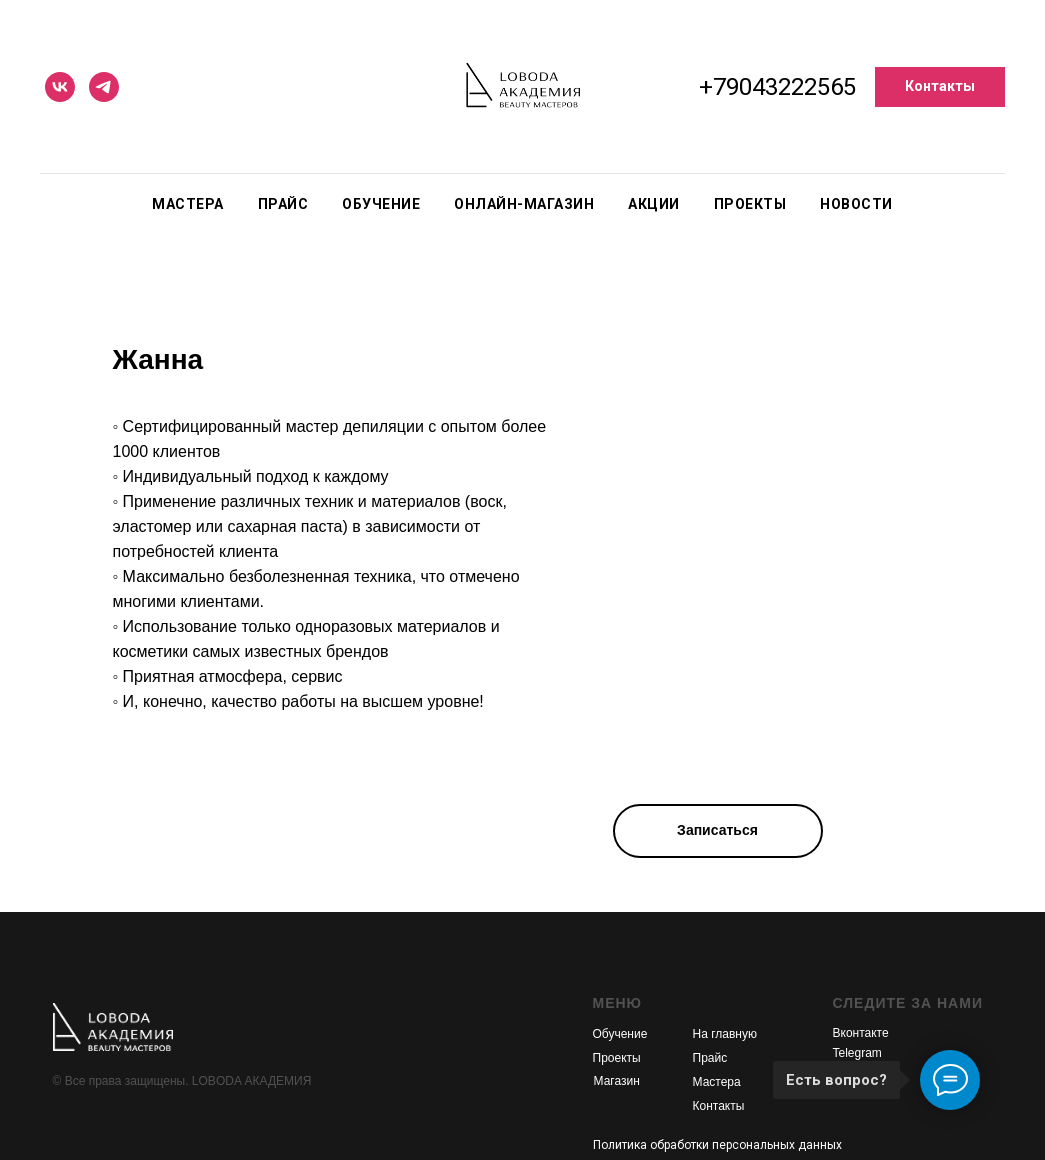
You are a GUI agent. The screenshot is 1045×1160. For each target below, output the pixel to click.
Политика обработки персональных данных (717, 1145)
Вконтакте (861, 1033)
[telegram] (104, 87)
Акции (654, 204)
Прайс (283, 204)
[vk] (60, 87)
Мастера (188, 204)
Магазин (617, 1081)
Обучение (381, 204)
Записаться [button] (717, 830)
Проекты (750, 204)
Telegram (857, 1053)
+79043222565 (777, 87)
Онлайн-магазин (524, 204)
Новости (856, 204)
